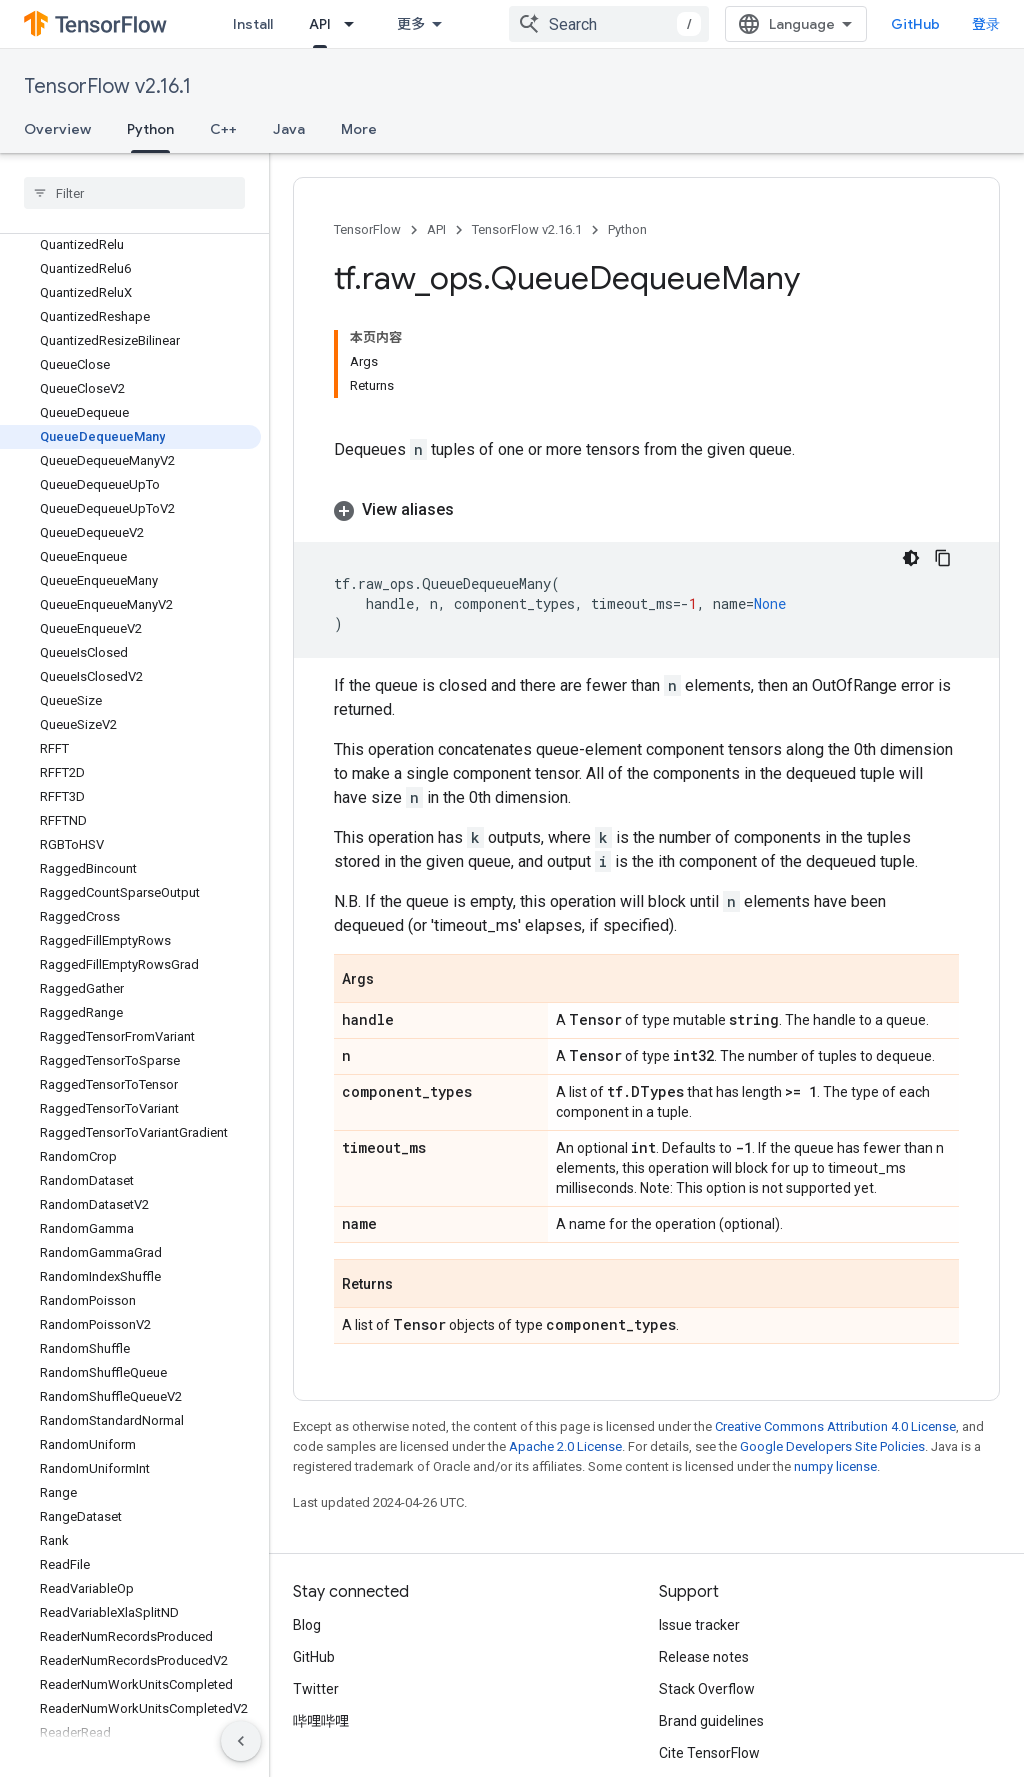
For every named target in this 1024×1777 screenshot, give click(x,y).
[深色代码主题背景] (911, 558)
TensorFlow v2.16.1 (107, 86)
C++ (223, 129)
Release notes (704, 1657)
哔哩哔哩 (321, 1721)
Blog (307, 1625)
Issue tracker (699, 1625)
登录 (986, 24)
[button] (646, 510)
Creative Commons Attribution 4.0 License (835, 1426)
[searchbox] (134, 193)
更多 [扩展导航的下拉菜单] (411, 24)
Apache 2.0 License (565, 1446)
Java (289, 129)
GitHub (915, 24)
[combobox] (609, 24)
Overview (57, 129)
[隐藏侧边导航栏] (241, 1741)
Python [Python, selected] (150, 129)
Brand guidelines (711, 1721)
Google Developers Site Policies (832, 1446)
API (436, 229)
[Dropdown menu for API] (355, 24)
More (359, 129)
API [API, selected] (320, 24)
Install (253, 24)
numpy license (835, 1466)
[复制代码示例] (943, 558)
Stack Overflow (707, 1689)
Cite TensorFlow (709, 1753)
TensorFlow (367, 229)
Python (627, 229)
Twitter (316, 1689)
